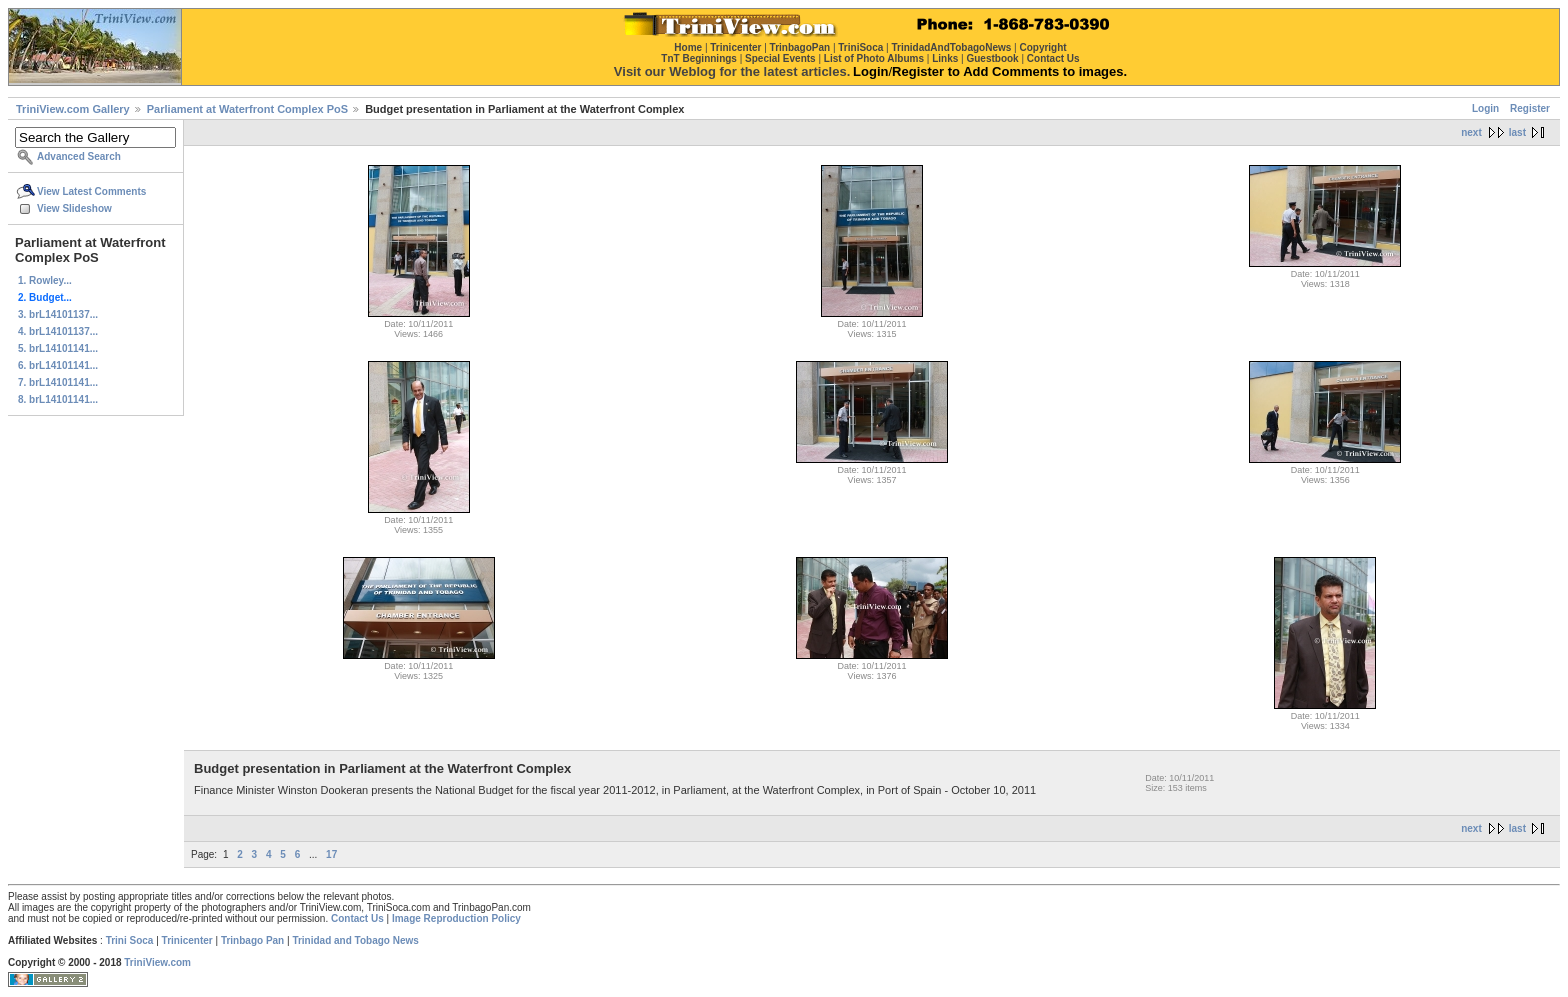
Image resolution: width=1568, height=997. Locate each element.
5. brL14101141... (58, 348)
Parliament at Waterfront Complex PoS (247, 109)
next (1471, 132)
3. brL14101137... (58, 314)
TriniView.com (157, 962)
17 (331, 854)
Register (1530, 108)
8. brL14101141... (58, 399)
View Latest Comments (91, 191)
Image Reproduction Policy (456, 918)
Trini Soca (130, 940)
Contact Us (357, 918)
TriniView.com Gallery (73, 109)
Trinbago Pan (252, 940)
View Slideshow (74, 208)
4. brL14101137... (58, 331)
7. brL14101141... (58, 382)
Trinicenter (187, 940)
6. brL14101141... (58, 365)
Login (1485, 108)
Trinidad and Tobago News (355, 940)
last (1517, 132)
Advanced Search (79, 156)
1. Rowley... (45, 280)
